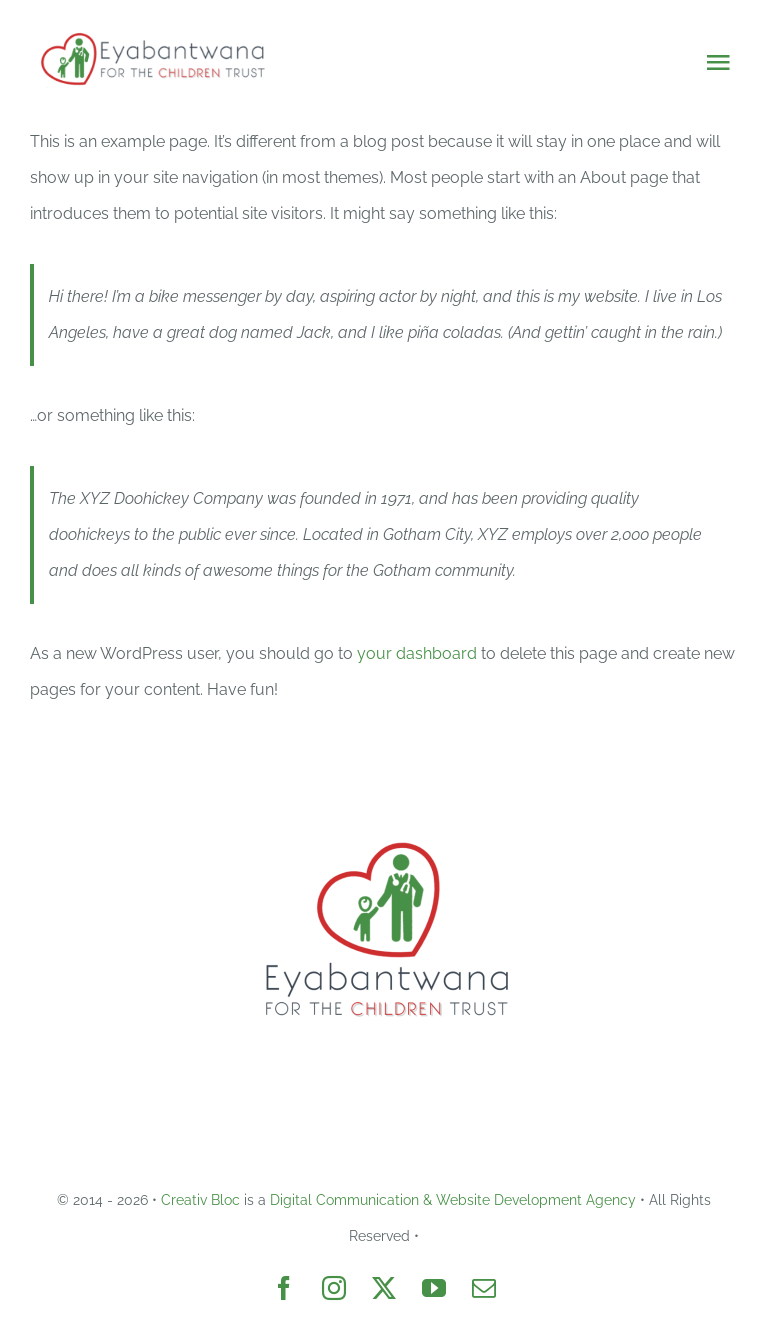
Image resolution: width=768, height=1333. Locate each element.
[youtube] (434, 1288)
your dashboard (417, 653)
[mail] (484, 1288)
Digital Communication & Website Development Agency (453, 1200)
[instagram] (334, 1288)
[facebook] (284, 1288)
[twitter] (384, 1288)
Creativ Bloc (200, 1200)
